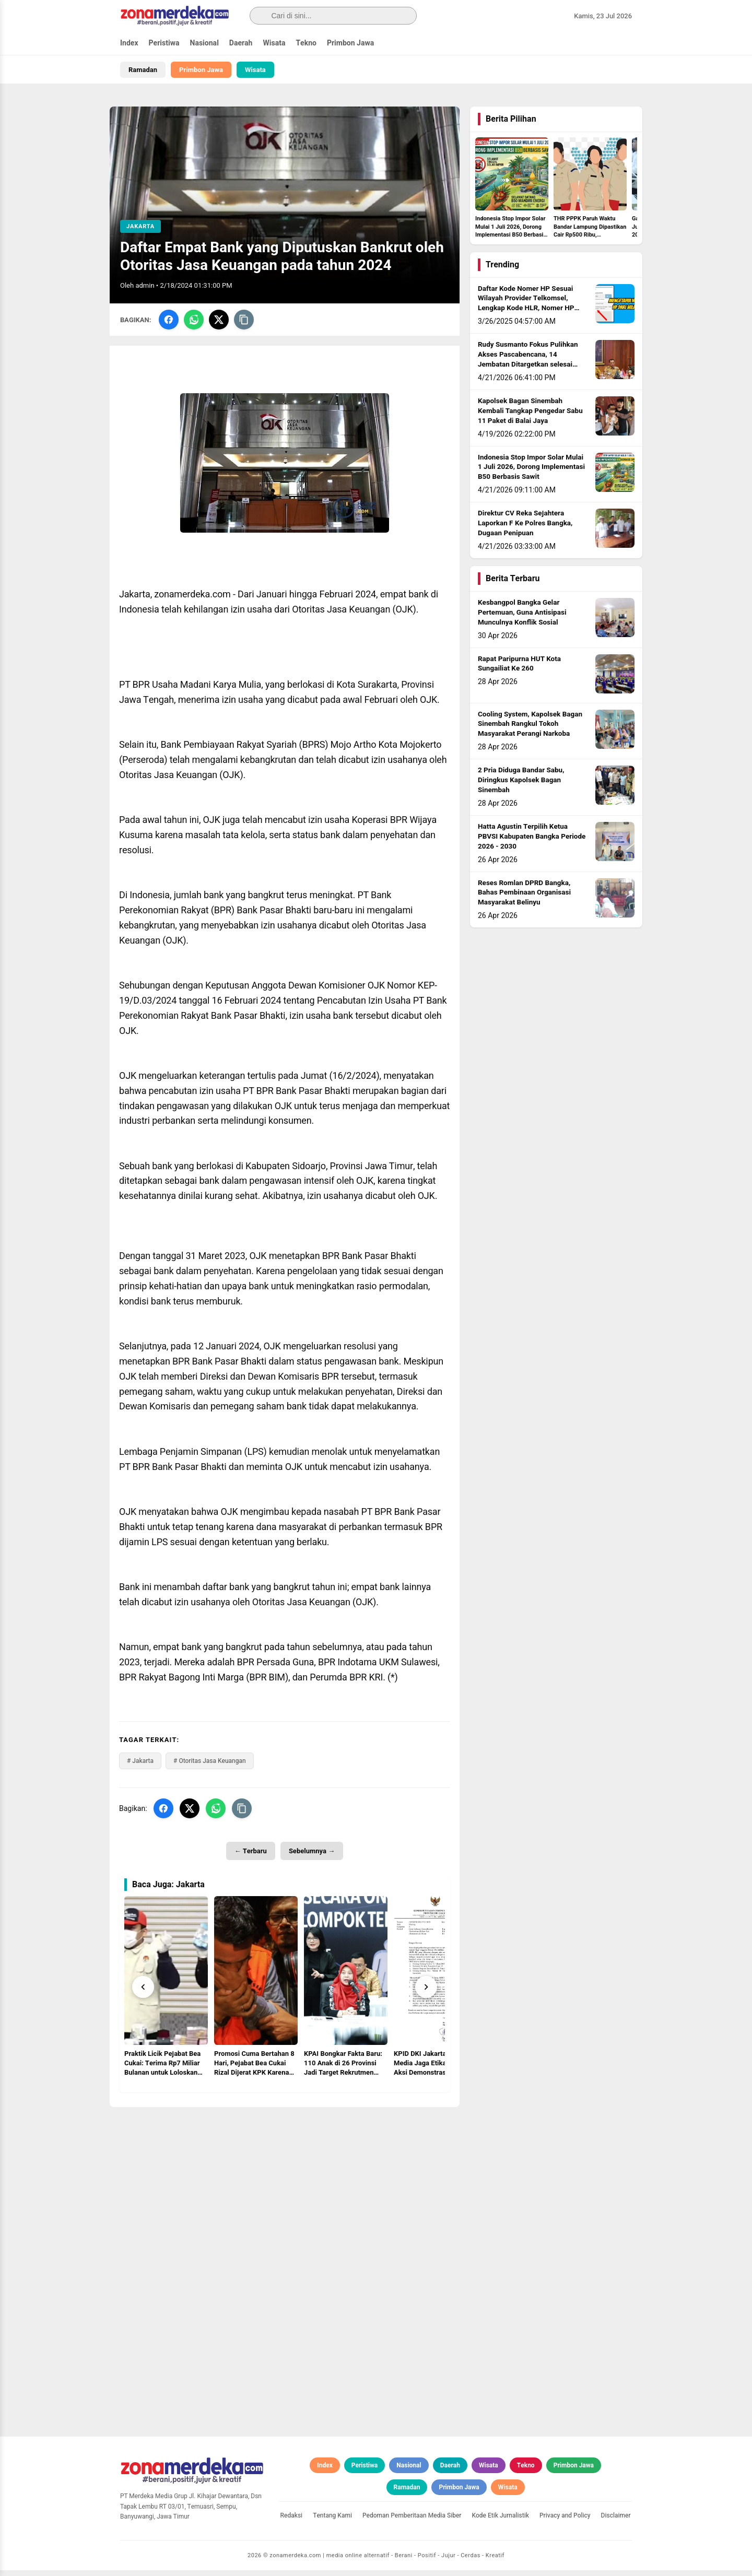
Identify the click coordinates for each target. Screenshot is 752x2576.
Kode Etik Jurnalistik (500, 2521)
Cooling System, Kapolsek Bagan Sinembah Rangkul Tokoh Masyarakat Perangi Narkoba (530, 729)
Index (129, 43)
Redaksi (291, 2521)
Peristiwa (164, 43)
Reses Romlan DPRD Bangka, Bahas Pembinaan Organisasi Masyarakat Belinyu (524, 898)
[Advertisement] (285, 2186)
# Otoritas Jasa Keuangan (209, 1766)
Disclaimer (616, 2521)
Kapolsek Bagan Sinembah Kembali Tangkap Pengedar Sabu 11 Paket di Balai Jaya (530, 417)
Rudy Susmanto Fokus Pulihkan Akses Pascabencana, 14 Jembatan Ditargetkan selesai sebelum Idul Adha (528, 365)
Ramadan (142, 70)
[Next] (426, 1993)
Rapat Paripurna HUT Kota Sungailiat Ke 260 (519, 669)
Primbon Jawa (350, 43)
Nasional (204, 43)
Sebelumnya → (312, 1857)
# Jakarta (140, 1766)
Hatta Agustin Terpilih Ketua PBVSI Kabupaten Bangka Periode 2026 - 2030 (531, 842)
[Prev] (143, 1993)
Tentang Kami (332, 2521)
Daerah (241, 43)
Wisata (274, 43)
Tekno (306, 43)
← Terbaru (250, 1857)
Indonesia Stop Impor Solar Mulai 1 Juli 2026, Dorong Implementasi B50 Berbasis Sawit (531, 472)
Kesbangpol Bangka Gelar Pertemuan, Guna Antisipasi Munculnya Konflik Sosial (522, 618)
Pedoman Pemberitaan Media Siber (412, 2521)
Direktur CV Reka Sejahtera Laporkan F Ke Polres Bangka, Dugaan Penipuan (525, 529)
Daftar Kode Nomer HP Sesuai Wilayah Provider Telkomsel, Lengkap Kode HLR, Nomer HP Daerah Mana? (526, 309)
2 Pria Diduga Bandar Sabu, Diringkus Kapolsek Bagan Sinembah (521, 786)
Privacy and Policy (565, 2521)
